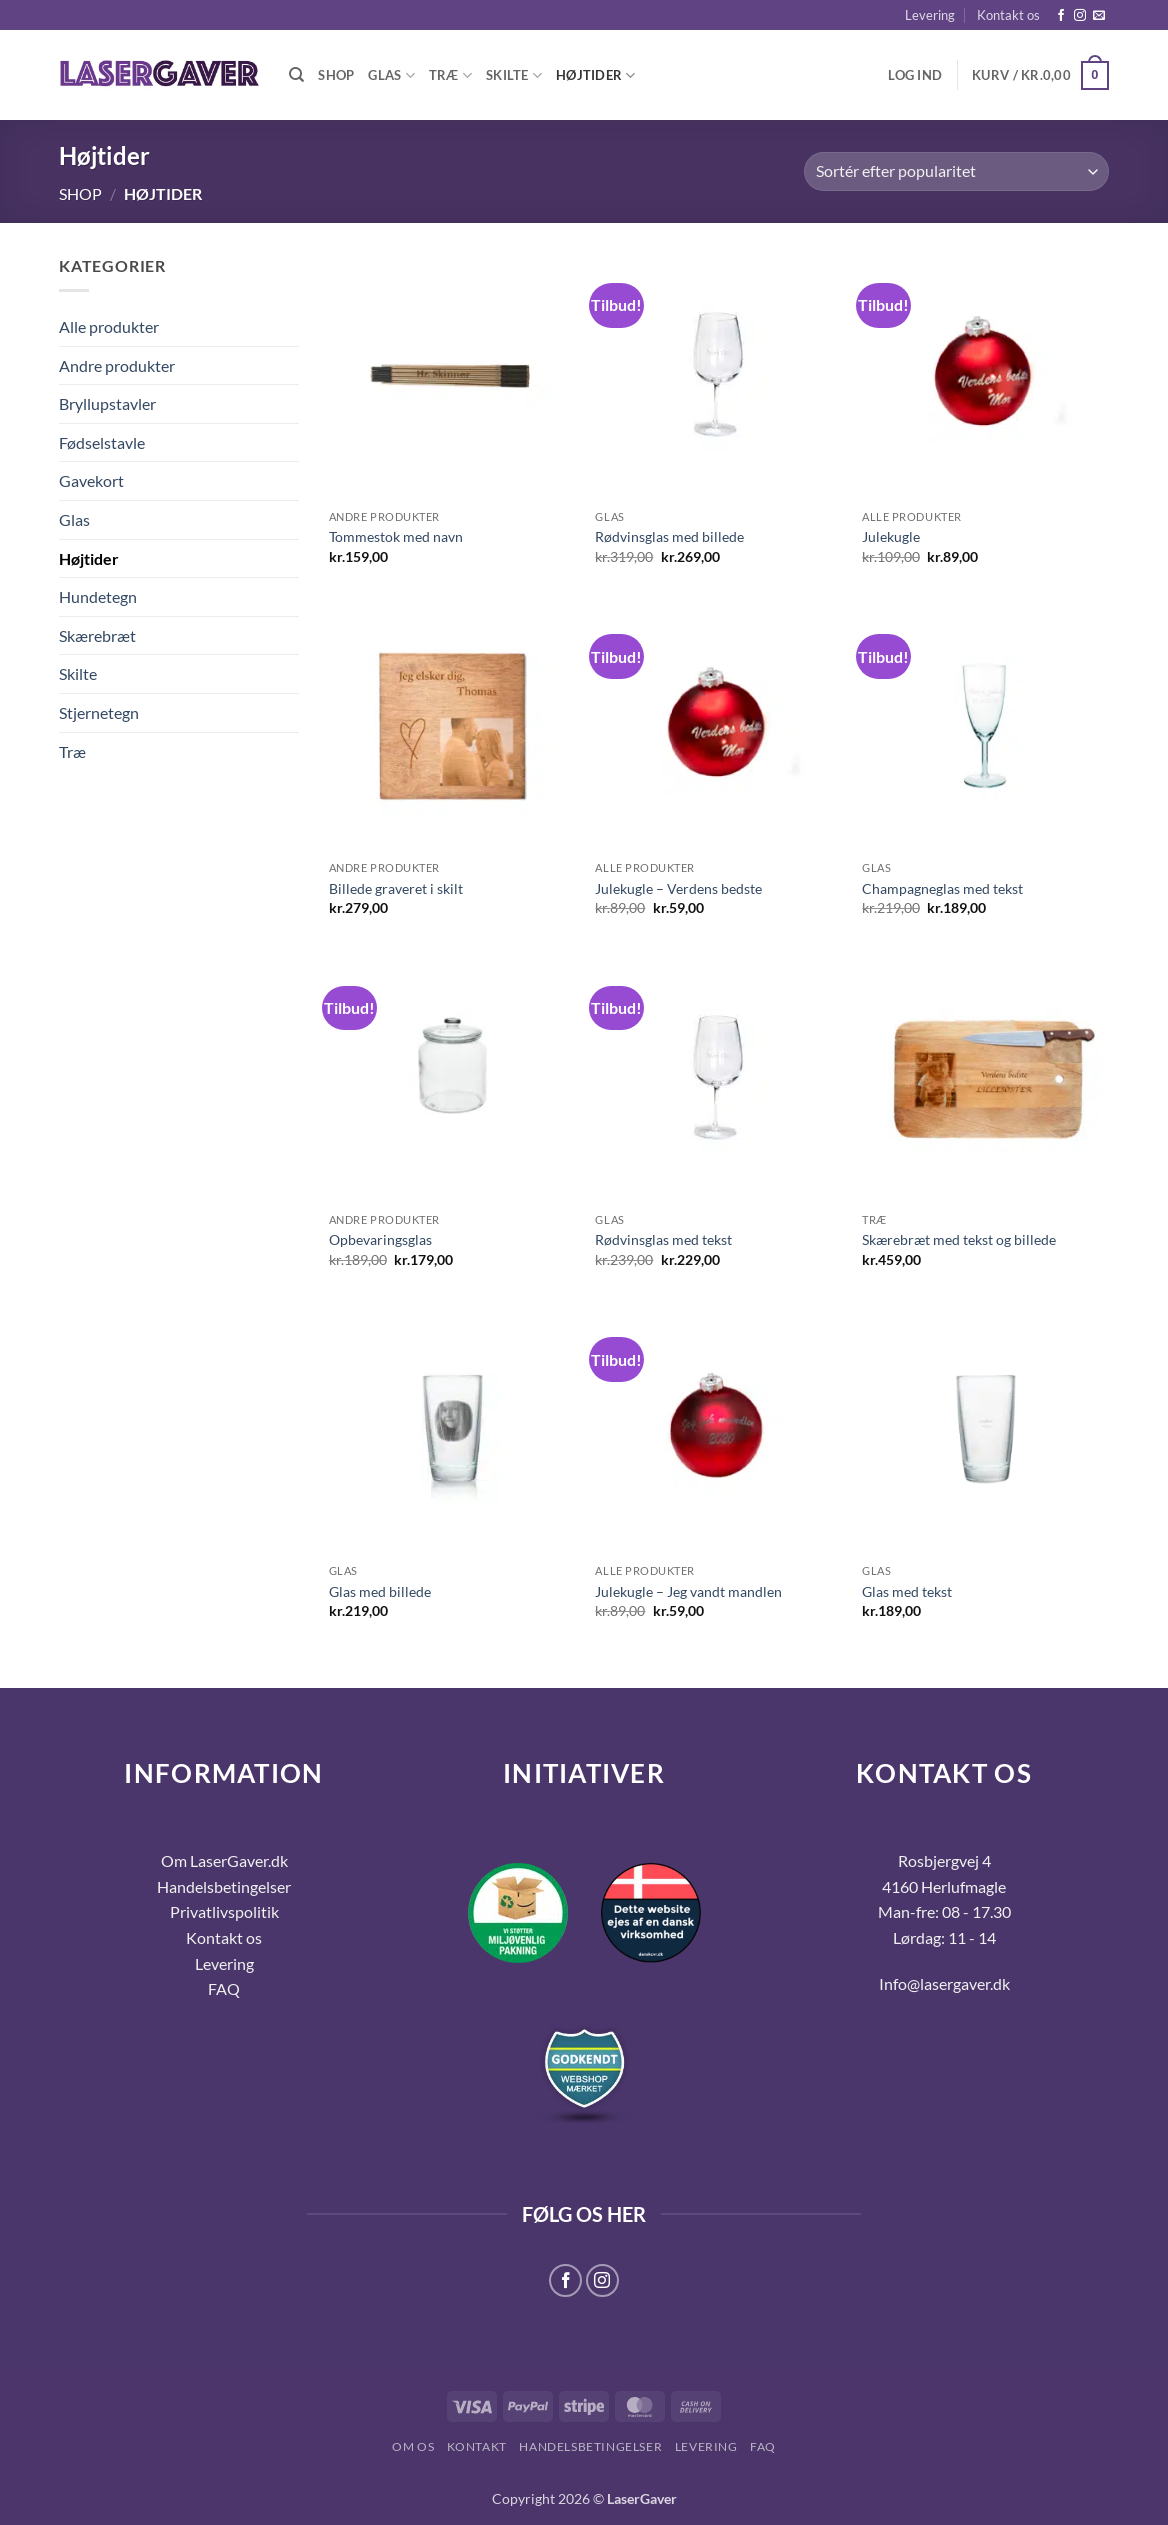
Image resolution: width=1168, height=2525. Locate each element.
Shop (336, 75)
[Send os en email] (1099, 16)
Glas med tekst (907, 1591)
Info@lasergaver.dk (944, 1983)
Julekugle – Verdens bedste (678, 888)
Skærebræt (97, 635)
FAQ (763, 2446)
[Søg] (296, 75)
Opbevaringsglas (380, 1239)
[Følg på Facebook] (1061, 16)
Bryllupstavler (107, 403)
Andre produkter (117, 365)
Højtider (596, 75)
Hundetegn (98, 596)
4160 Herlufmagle (944, 1886)
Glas (391, 75)
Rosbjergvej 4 (944, 1860)
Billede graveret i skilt (396, 888)
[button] (915, 75)
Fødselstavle (102, 442)
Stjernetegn (99, 712)
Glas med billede (380, 1591)
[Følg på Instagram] (1080, 16)
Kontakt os (1008, 15)
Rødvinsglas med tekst (663, 1239)
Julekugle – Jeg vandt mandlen (688, 1591)
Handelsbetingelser (224, 1886)
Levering (930, 15)
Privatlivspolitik (224, 1911)
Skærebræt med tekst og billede (959, 1239)
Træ (450, 75)
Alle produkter (109, 326)
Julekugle (891, 536)
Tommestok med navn (396, 536)
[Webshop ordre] (956, 171)
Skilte (514, 75)
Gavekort (91, 480)
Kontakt (477, 2446)
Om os (413, 2446)
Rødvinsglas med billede (669, 536)
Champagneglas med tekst (942, 888)
